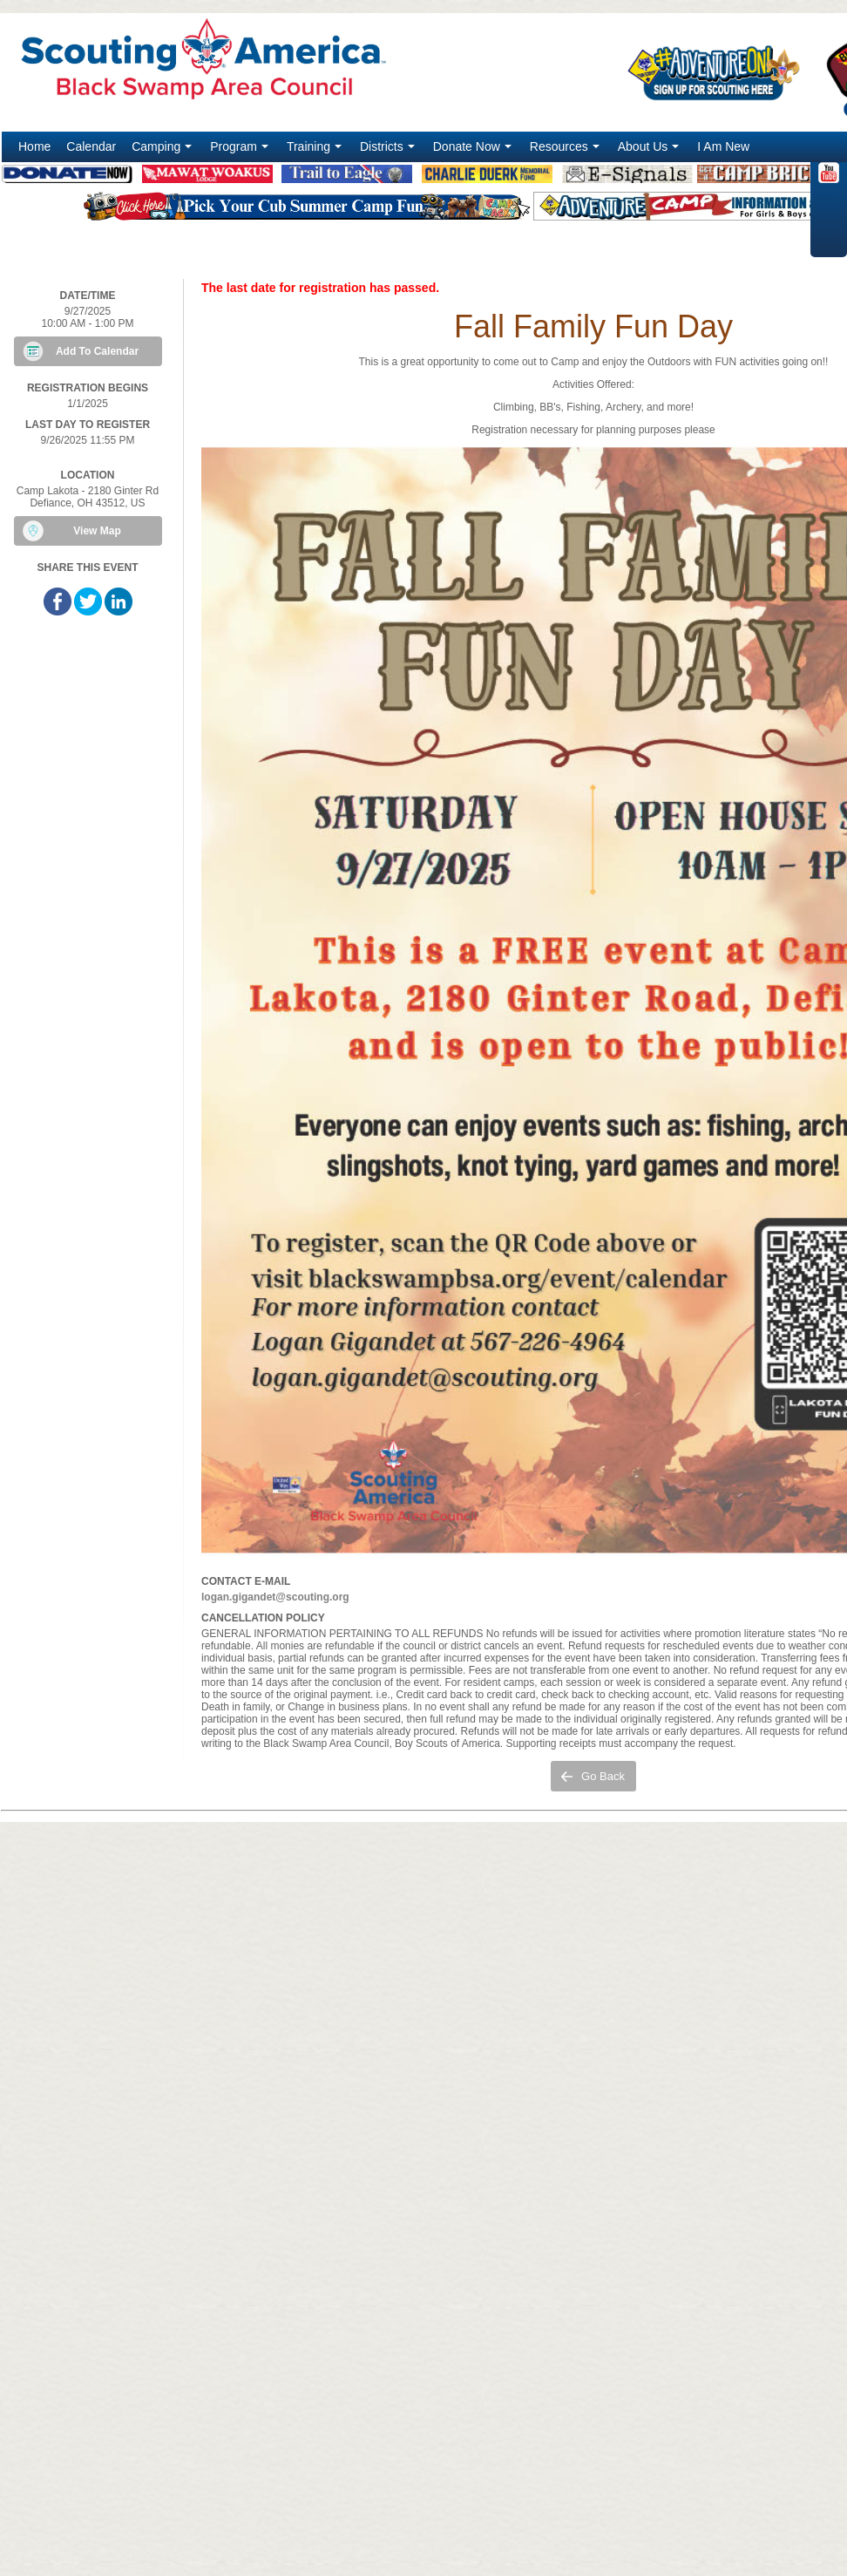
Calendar (91, 146)
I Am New (723, 146)
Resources (566, 150)
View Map (96, 531)
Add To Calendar (97, 351)
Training (316, 150)
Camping (163, 150)
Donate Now (474, 150)
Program (241, 150)
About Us (650, 150)
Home (34, 146)
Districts (389, 150)
